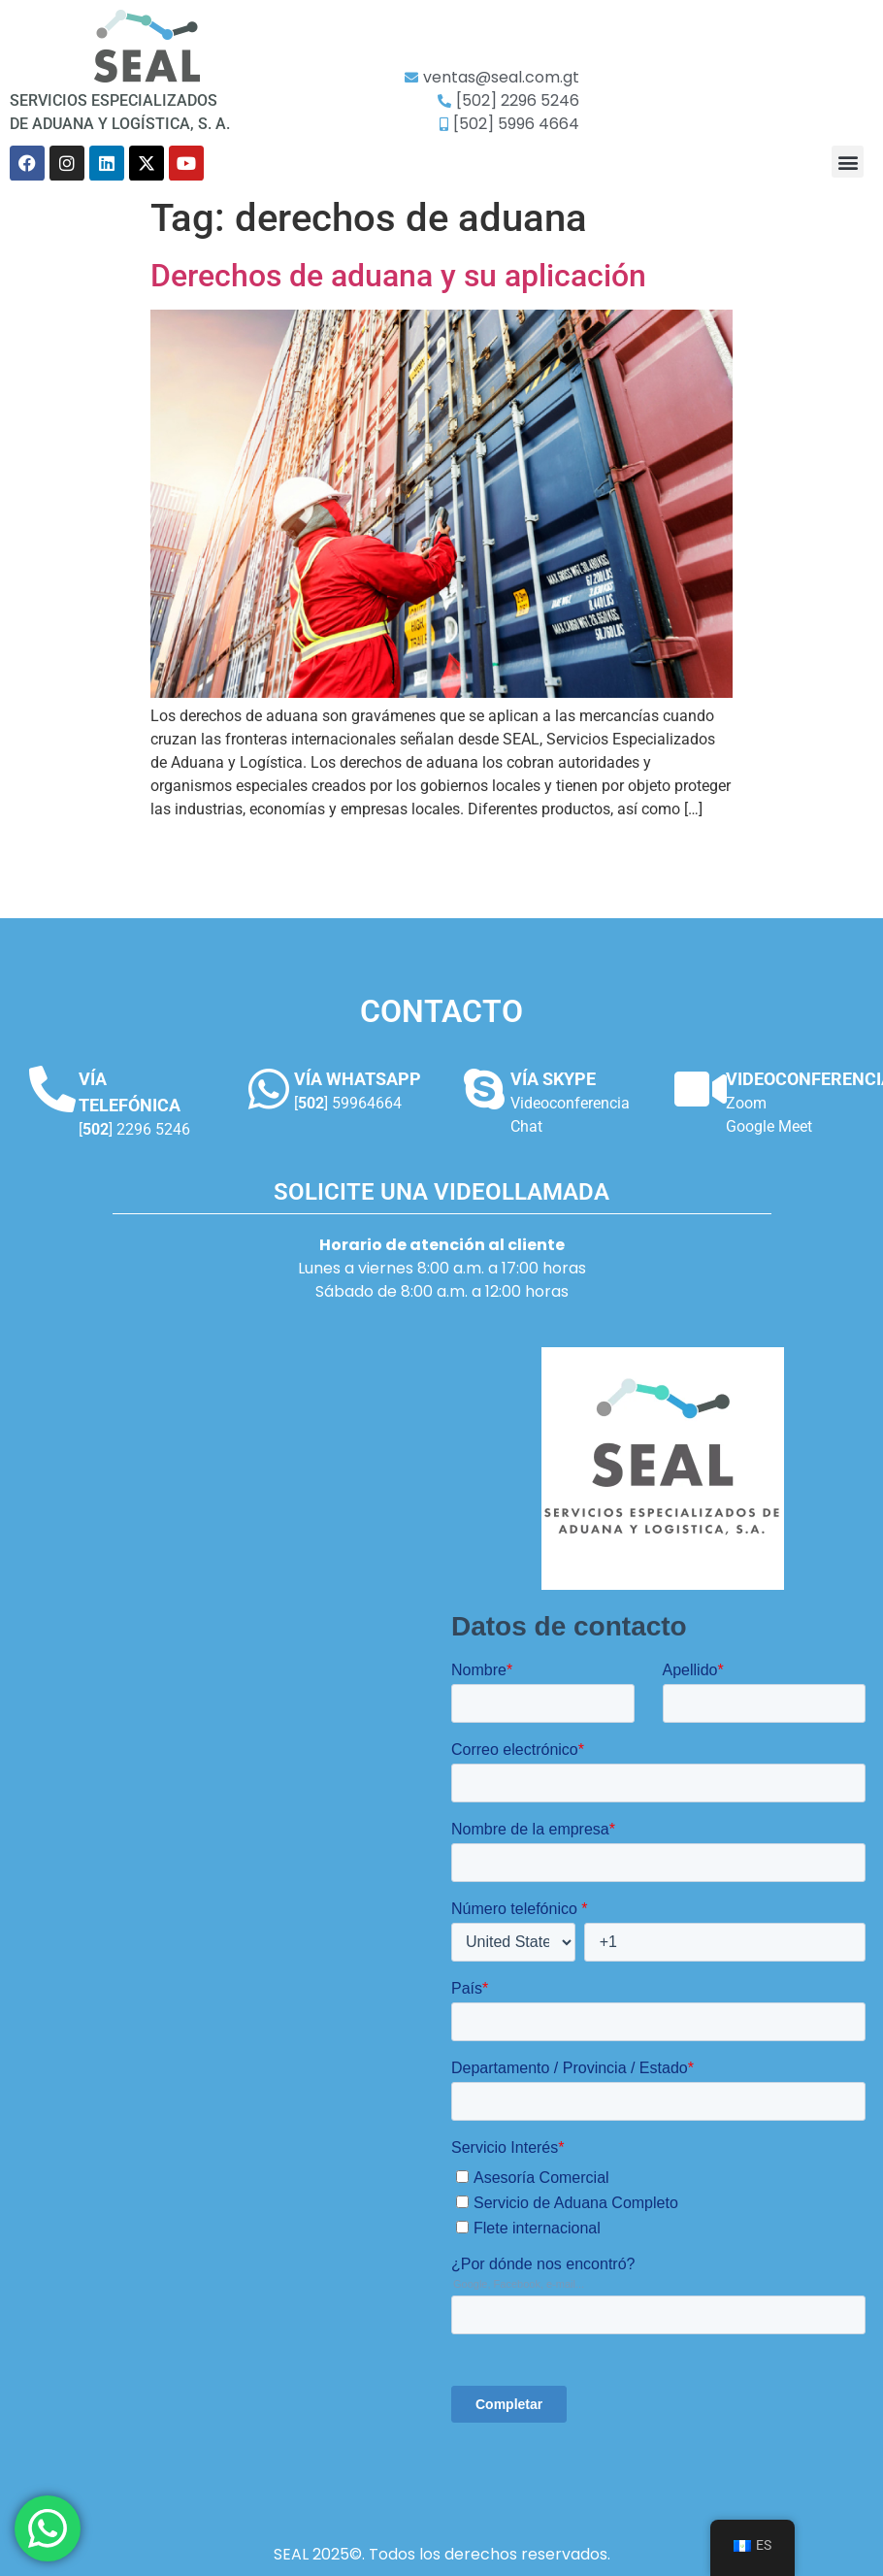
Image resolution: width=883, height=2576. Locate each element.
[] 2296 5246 (134, 1129)
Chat (526, 1126)
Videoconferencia (570, 1103)
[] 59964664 (348, 1103)
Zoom (746, 1103)
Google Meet (769, 1126)
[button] (848, 162)
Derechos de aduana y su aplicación (398, 275)
